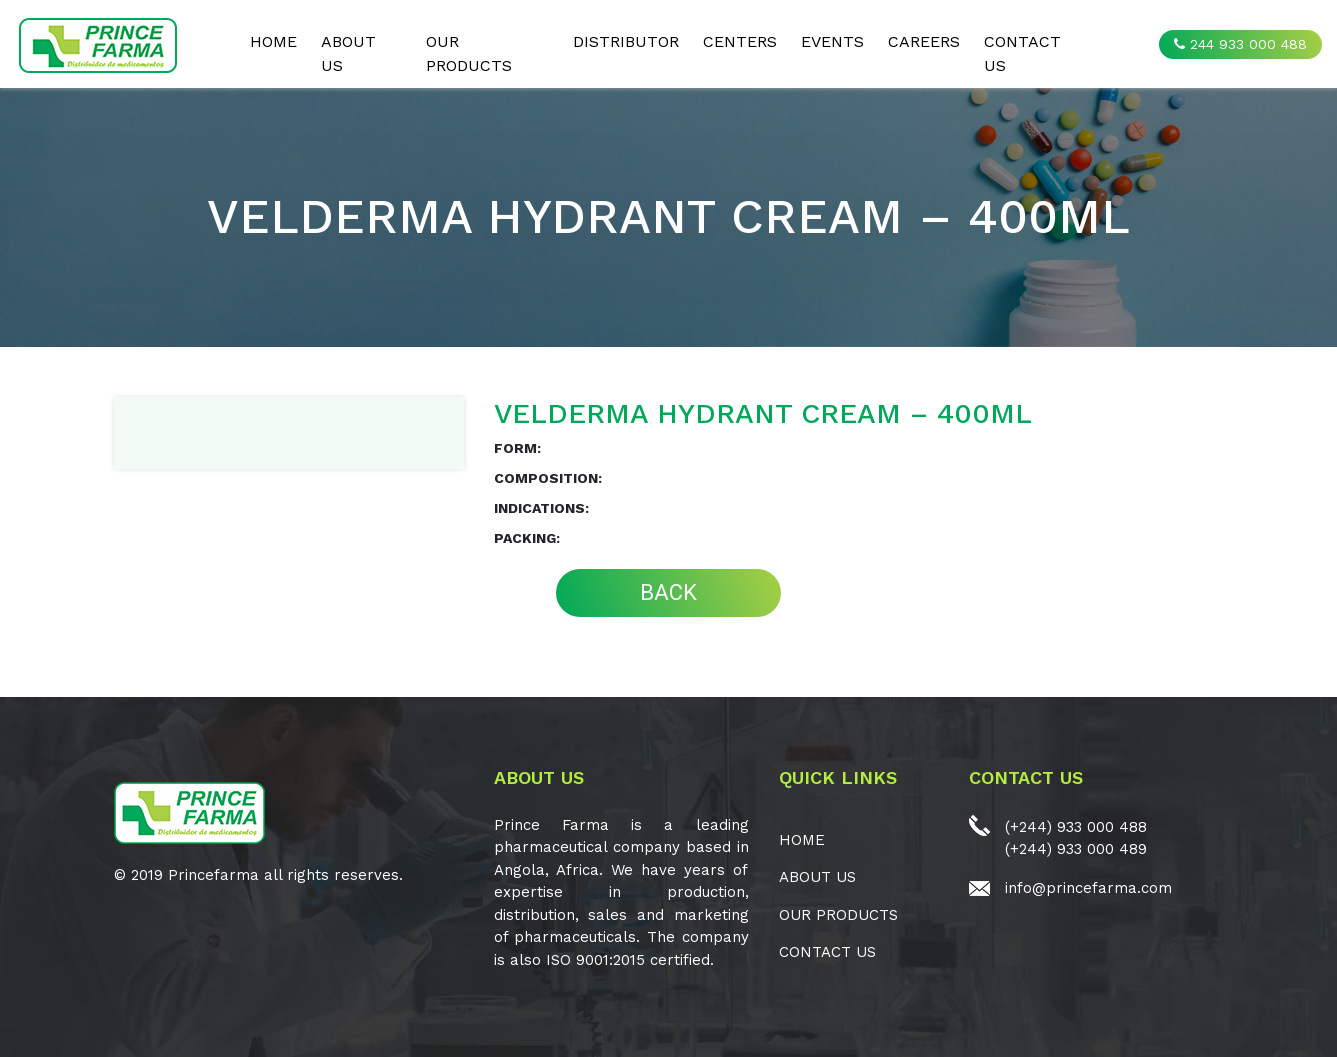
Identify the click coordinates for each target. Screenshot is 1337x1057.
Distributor (626, 41)
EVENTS (832, 41)
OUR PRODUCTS (469, 53)
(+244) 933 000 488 (1076, 827)
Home (273, 41)
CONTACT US (1022, 53)
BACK (668, 592)
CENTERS (740, 41)
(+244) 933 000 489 (1076, 849)
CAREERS (924, 41)
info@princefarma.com (1088, 888)
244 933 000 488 (1240, 44)
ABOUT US (348, 53)
